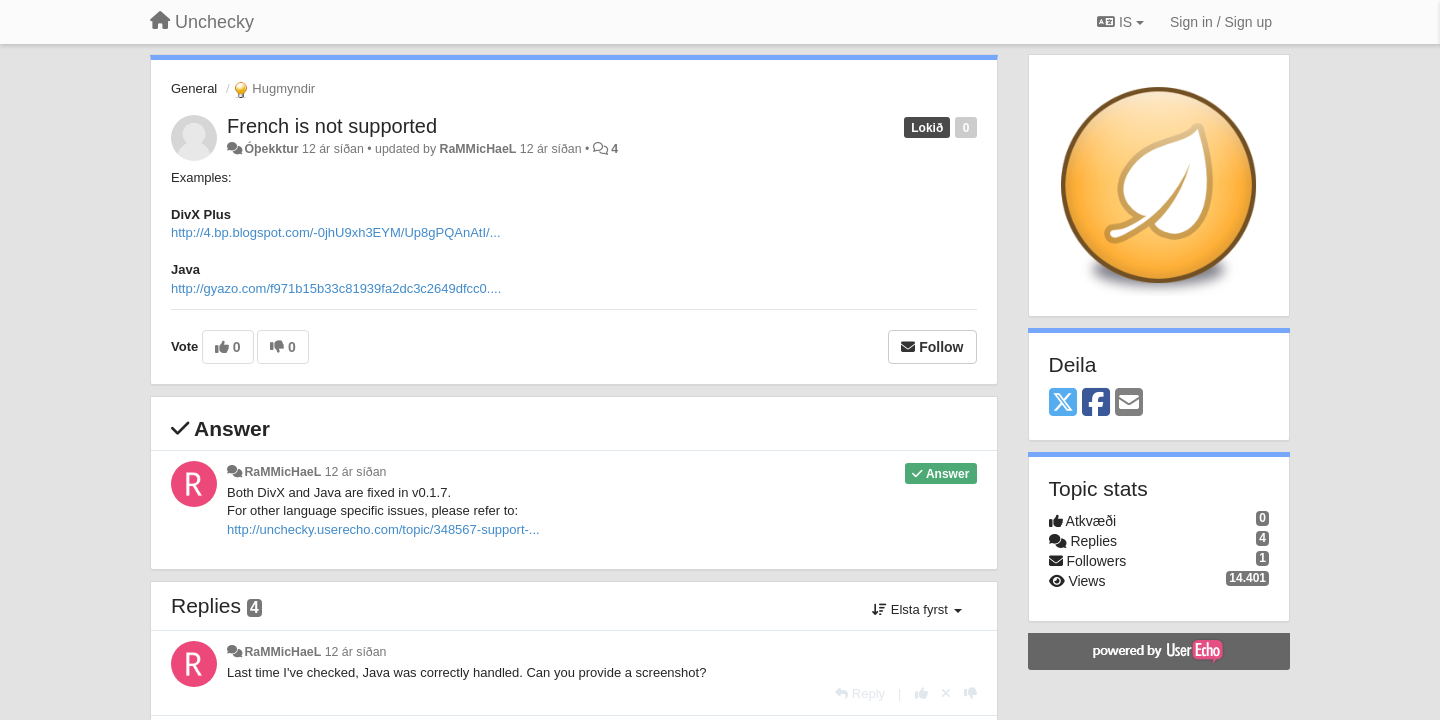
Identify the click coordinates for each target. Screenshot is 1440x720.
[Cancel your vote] (946, 693)
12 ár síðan (356, 472)
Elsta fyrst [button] (916, 609)
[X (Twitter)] (1063, 403)
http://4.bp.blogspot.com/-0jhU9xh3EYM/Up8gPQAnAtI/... (336, 232)
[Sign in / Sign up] (1221, 22)
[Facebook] (1096, 403)
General (194, 88)
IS (1120, 22)
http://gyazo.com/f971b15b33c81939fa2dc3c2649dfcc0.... (336, 288)
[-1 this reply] (970, 693)
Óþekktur (271, 149)
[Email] (1129, 403)
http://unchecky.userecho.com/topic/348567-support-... (383, 529)
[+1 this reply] (921, 693)
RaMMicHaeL (478, 149)
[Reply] (860, 693)
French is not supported (332, 126)
